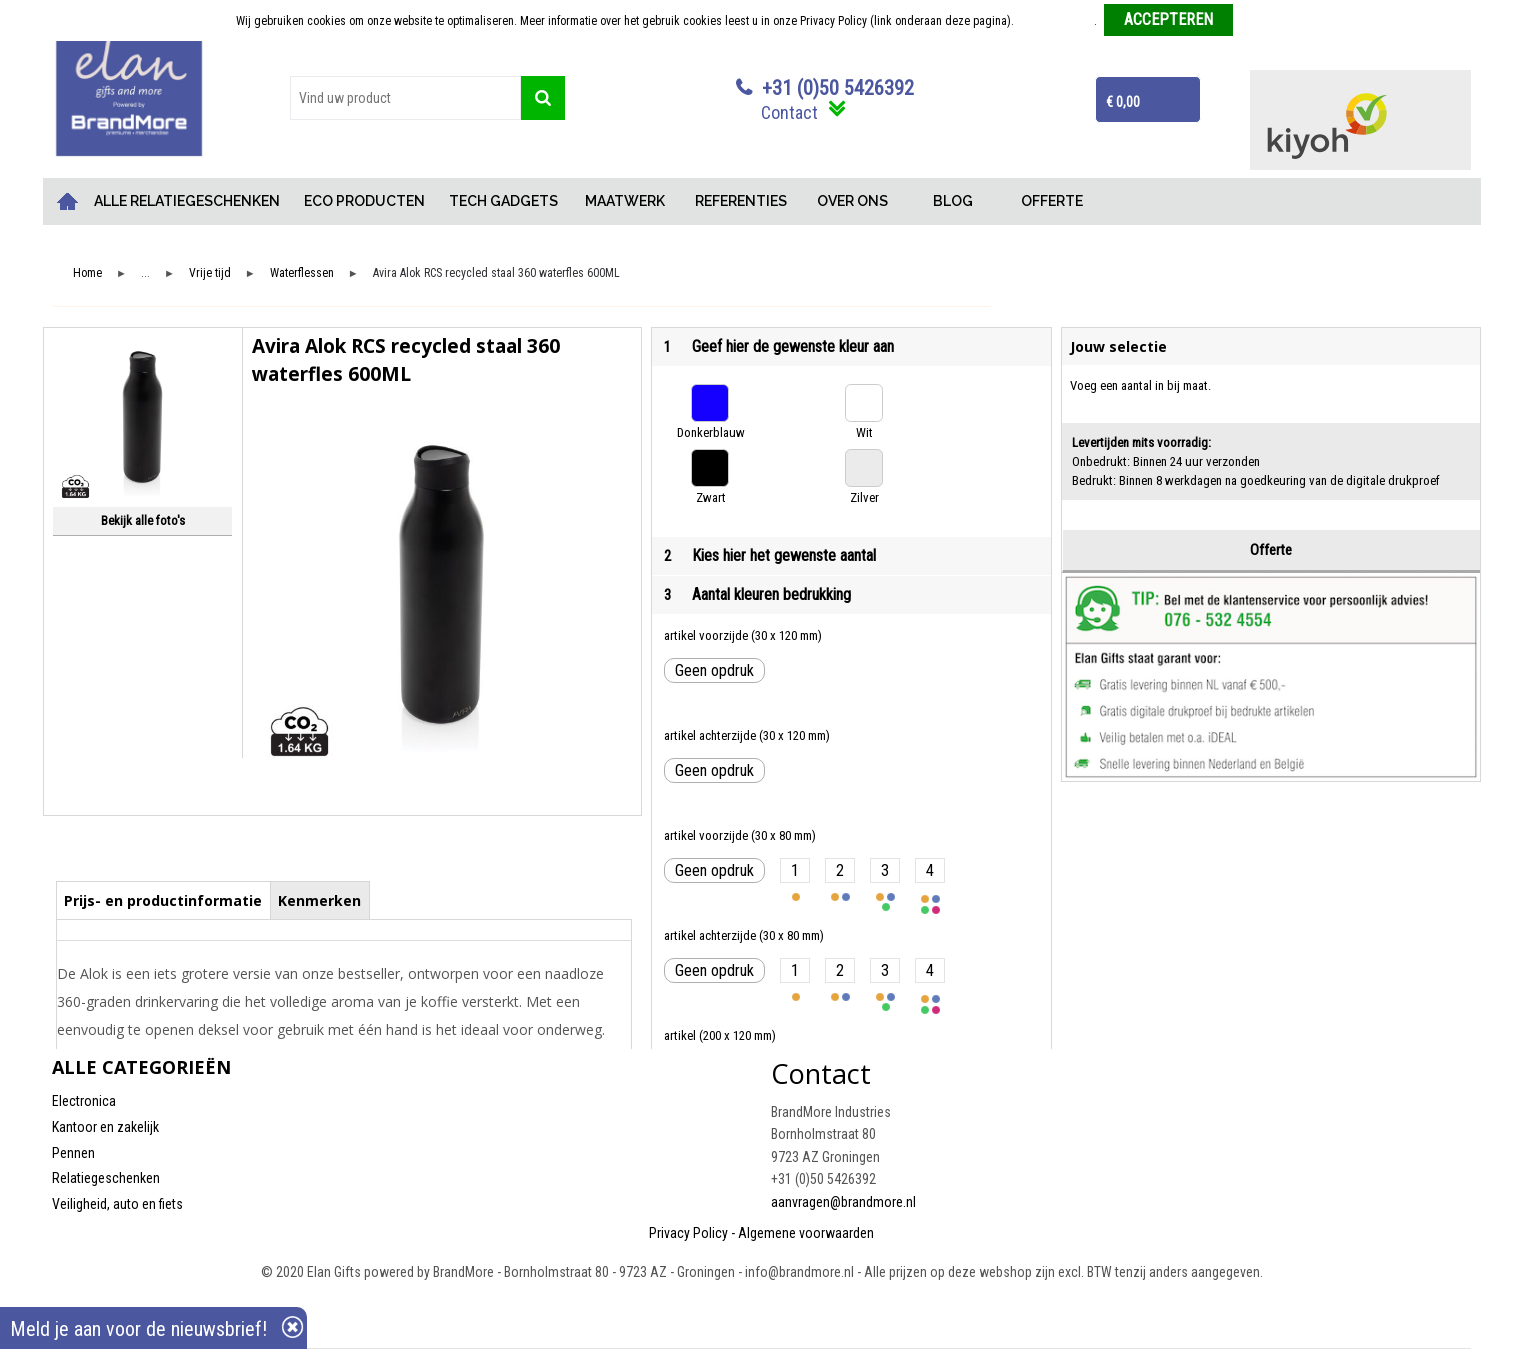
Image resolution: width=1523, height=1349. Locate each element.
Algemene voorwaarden (806, 1233)
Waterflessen (302, 273)
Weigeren (1263, 21)
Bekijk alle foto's (143, 520)
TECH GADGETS (503, 201)
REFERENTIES (741, 201)
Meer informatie (1055, 21)
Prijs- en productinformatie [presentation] (163, 900)
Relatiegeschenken (106, 1178)
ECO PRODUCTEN (364, 201)
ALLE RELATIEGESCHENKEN (187, 201)
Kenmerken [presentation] (319, 900)
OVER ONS (852, 201)
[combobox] (405, 98)
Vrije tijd (210, 273)
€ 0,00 (1123, 102)
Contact (789, 112)
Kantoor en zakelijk (105, 1127)
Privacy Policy (688, 1233)
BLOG (953, 201)
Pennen (73, 1153)
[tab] (163, 900)
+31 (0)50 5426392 (838, 88)
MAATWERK (625, 201)
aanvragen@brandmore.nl (843, 1202)
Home (67, 201)
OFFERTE (1052, 201)
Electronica (84, 1101)
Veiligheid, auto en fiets (117, 1204)
